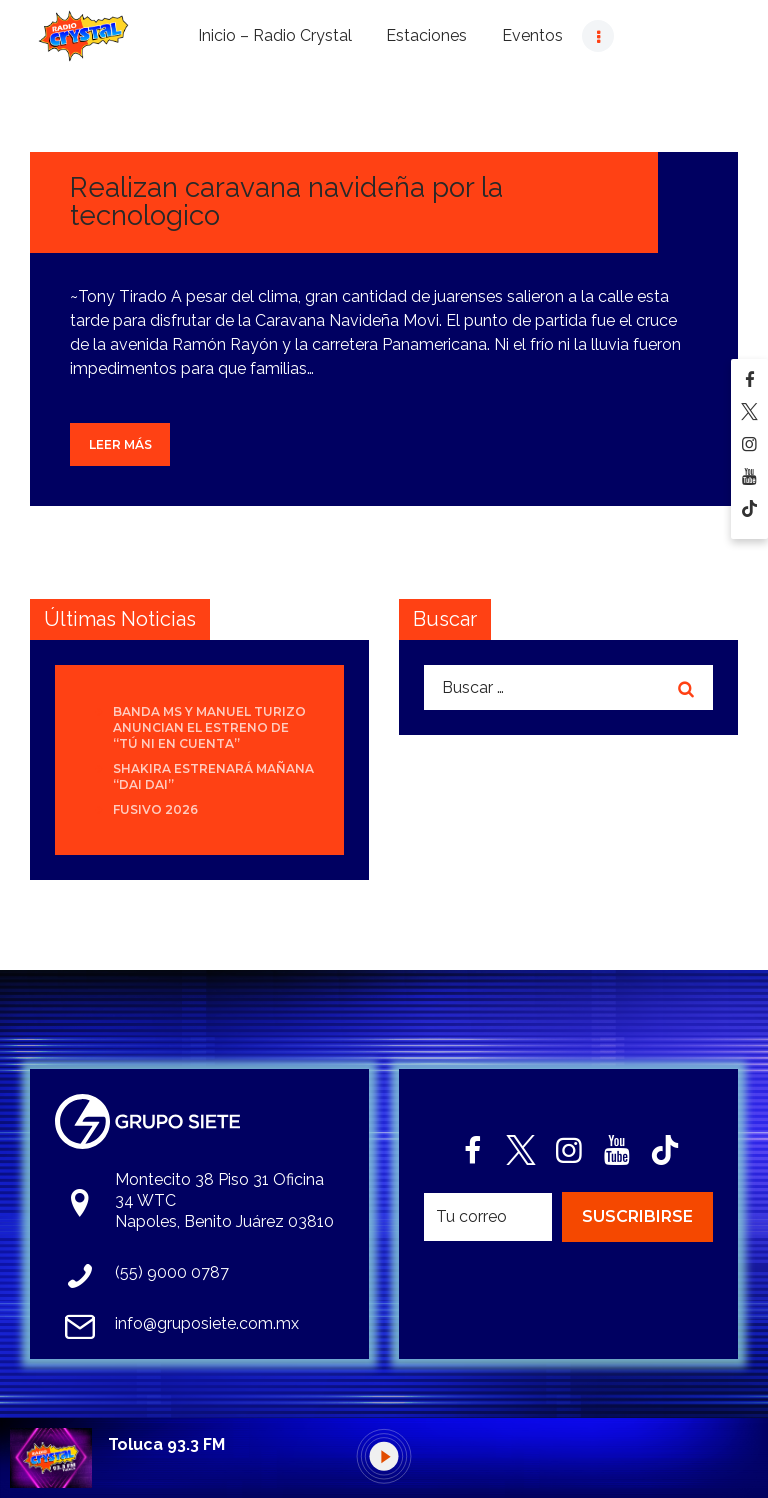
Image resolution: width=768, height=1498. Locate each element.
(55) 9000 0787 (172, 1272)
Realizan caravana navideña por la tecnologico (286, 201)
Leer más (120, 444)
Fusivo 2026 (155, 809)
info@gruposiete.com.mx (207, 1323)
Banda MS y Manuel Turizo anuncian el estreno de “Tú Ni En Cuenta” (209, 727)
